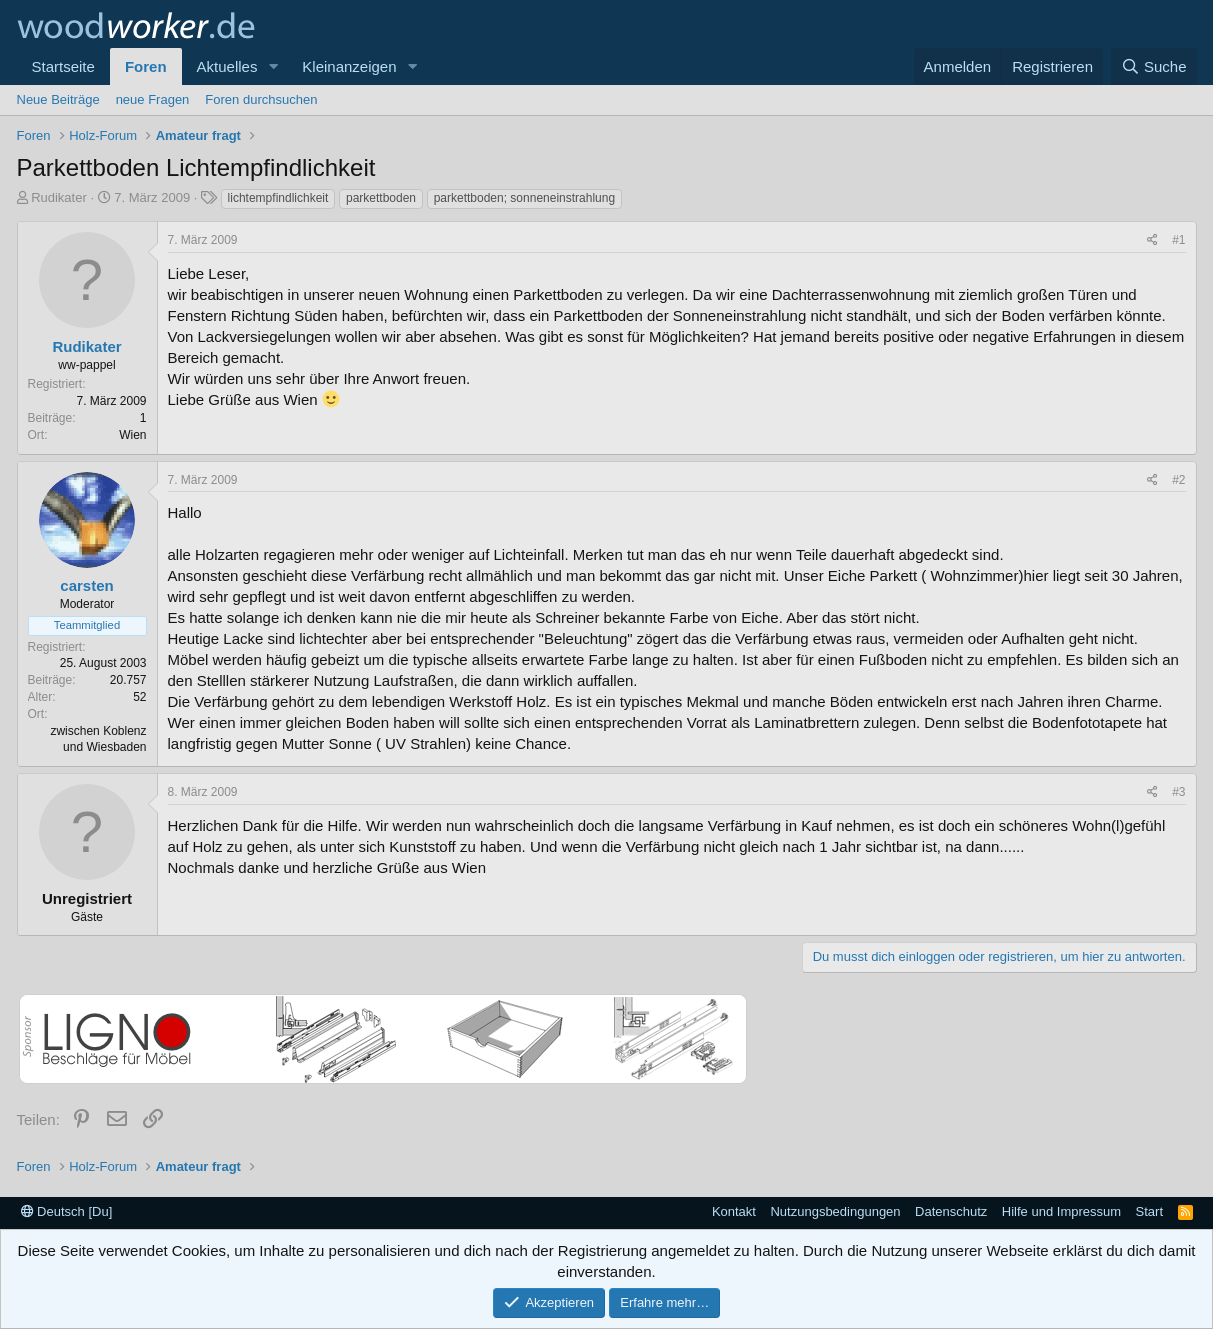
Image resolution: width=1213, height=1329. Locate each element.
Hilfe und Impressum (1061, 1211)
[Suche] (1154, 66)
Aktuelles (227, 66)
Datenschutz (951, 1211)
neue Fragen (153, 99)
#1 (1178, 240)
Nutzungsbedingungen (835, 1211)
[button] (273, 66)
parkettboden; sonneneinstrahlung (524, 198)
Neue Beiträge (58, 99)
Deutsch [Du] (67, 1211)
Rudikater (59, 197)
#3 (1178, 792)
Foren (146, 66)
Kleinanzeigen (349, 66)
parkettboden (381, 198)
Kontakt (734, 1211)
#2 (1178, 480)
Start (1149, 1211)
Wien (132, 435)
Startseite (63, 66)
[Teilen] (1152, 240)
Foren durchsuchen (261, 99)
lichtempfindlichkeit (278, 198)
